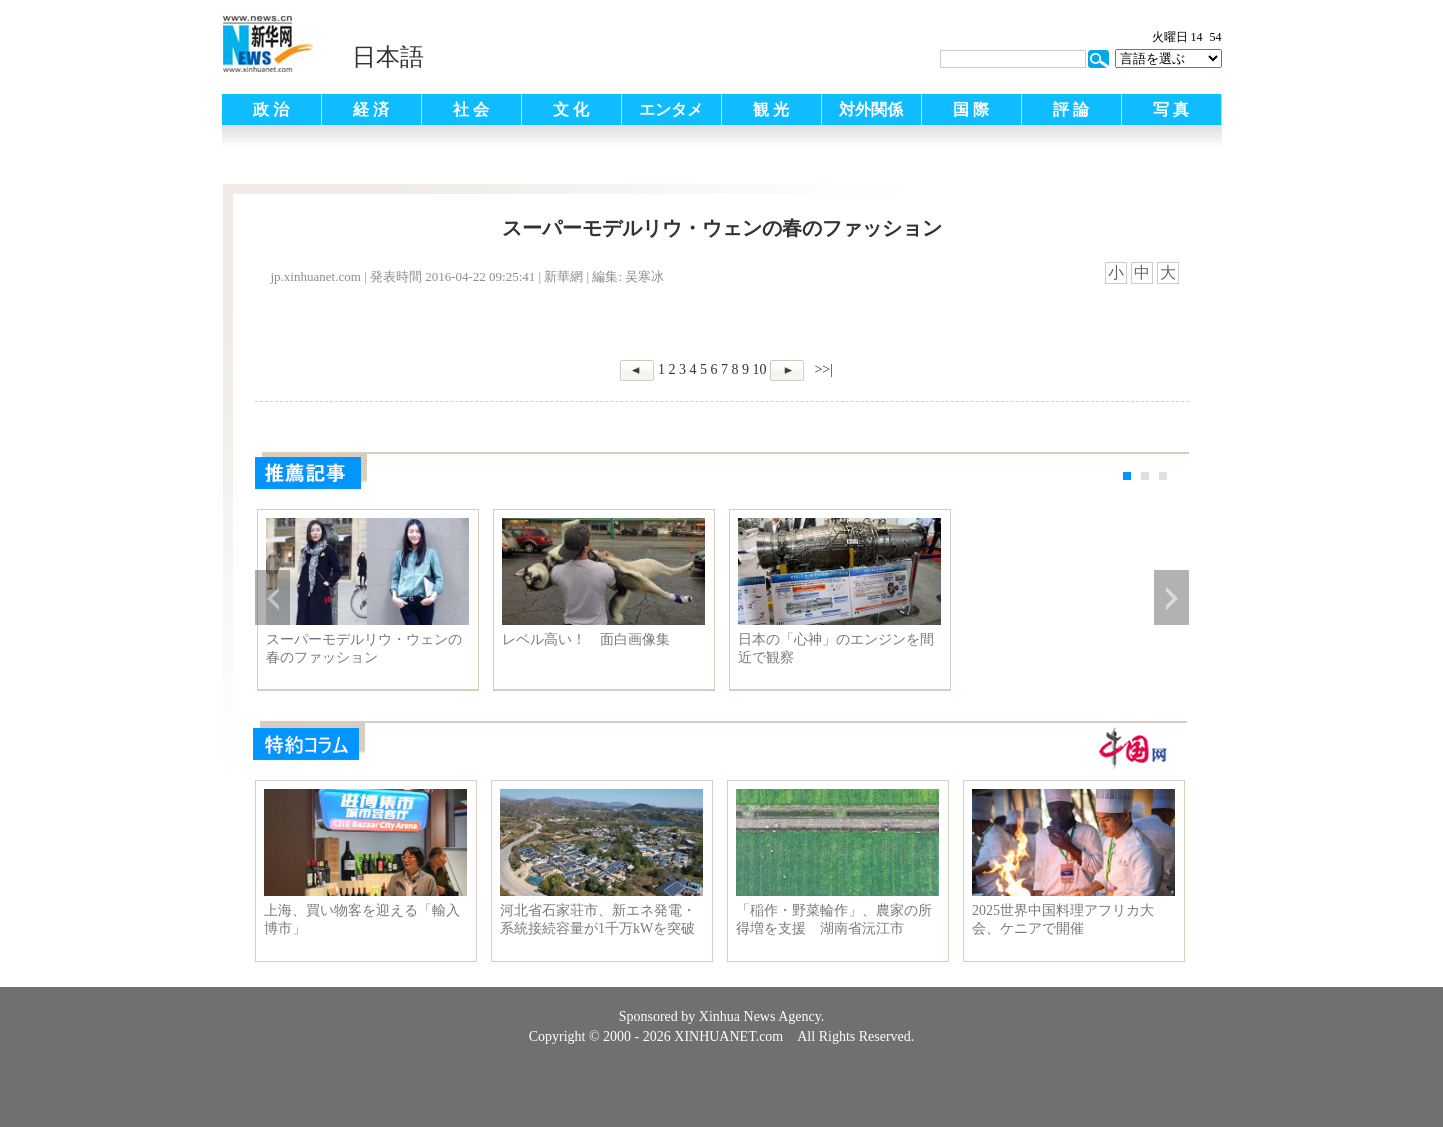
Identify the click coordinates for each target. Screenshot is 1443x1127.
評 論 (1071, 109)
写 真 (1171, 109)
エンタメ (671, 109)
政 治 (271, 109)
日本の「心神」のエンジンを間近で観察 (836, 648)
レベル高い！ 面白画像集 (586, 639)
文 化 (571, 109)
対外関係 (871, 109)
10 (759, 369)
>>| (822, 369)
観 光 (771, 109)
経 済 (371, 109)
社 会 (471, 109)
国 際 (971, 109)
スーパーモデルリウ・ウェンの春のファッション (364, 648)
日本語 (388, 57)
